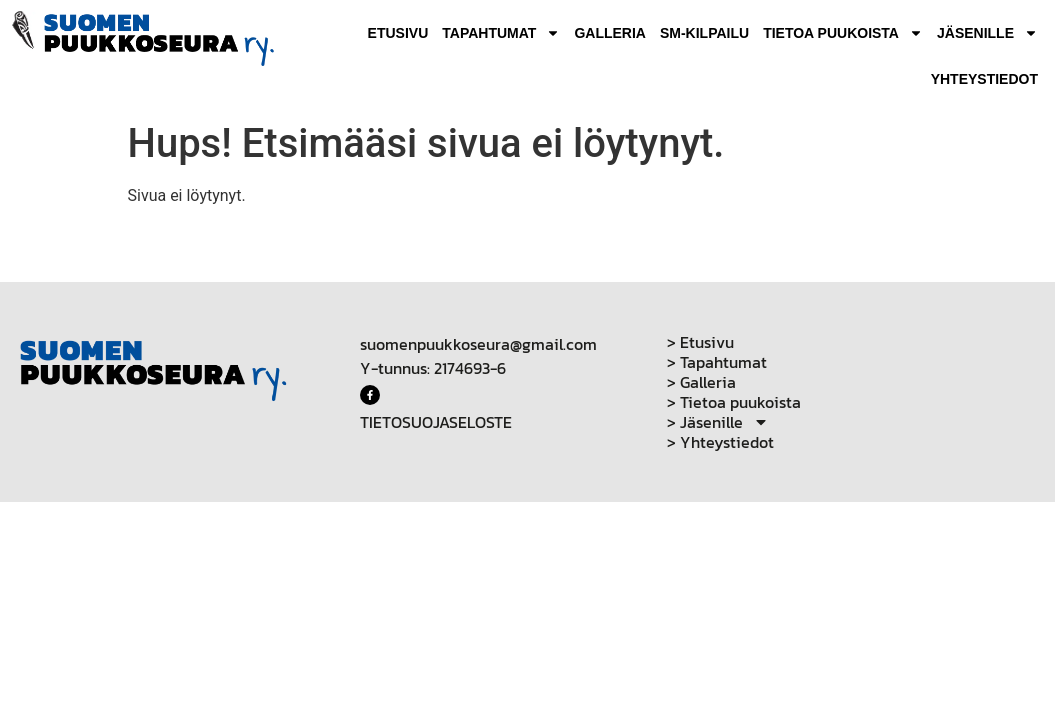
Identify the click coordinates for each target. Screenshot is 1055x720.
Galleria (610, 33)
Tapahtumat (501, 33)
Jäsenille (987, 33)
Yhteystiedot (984, 79)
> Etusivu (700, 342)
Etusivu (398, 33)
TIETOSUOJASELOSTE (436, 422)
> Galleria (701, 382)
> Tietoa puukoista (734, 402)
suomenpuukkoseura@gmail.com (478, 344)
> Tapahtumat (717, 362)
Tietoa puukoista (843, 33)
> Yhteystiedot (720, 442)
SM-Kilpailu (704, 33)
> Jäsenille (718, 422)
